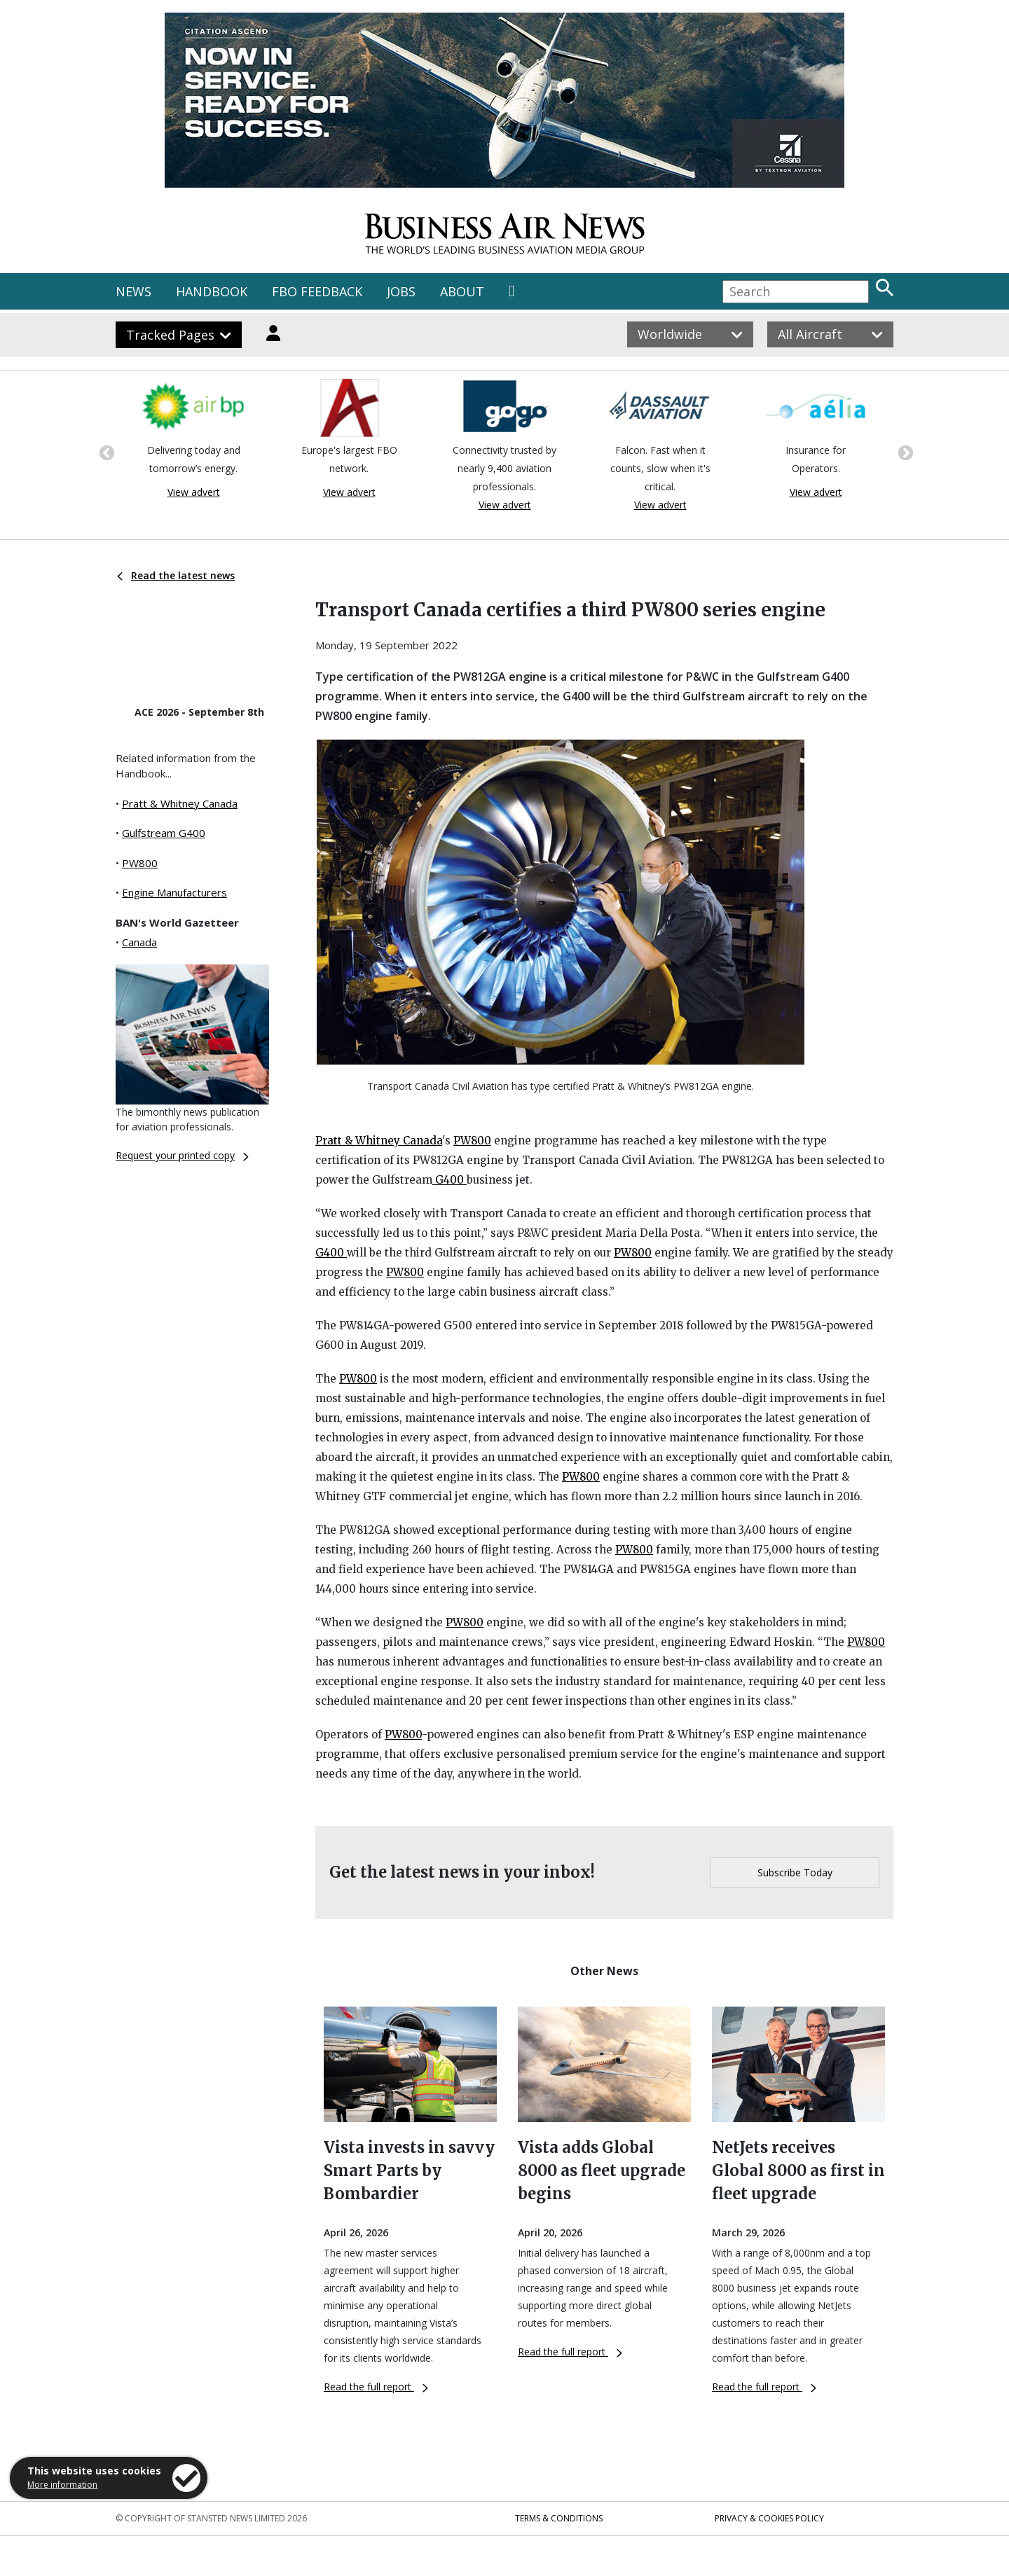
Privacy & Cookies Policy (769, 2518)
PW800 (140, 863)
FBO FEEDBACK (317, 291)
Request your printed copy (182, 1155)
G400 (449, 1179)
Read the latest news (176, 575)
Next (904, 452)
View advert (193, 492)
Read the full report (376, 2386)
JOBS (401, 291)
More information (62, 2485)
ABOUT (462, 291)
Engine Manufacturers (174, 892)
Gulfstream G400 (163, 833)
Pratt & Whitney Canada (180, 803)
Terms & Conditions (559, 2518)
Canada (139, 942)
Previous (105, 452)
